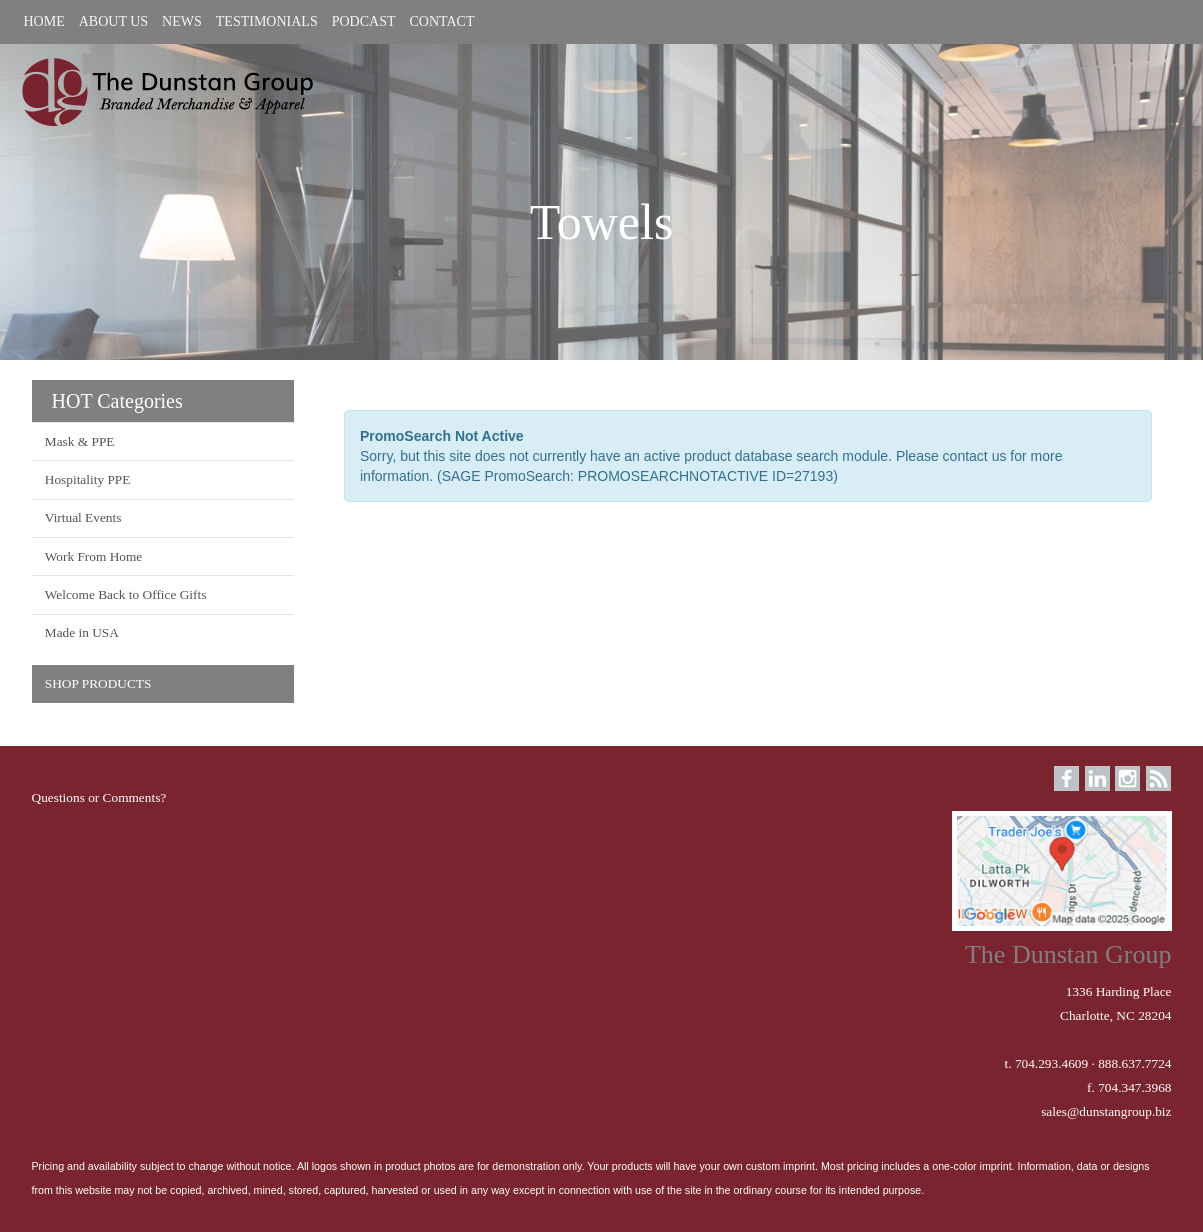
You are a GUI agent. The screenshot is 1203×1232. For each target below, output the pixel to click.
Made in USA (82, 632)
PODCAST (364, 21)
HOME (44, 21)
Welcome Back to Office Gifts (126, 594)
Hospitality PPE (88, 479)
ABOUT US (113, 21)
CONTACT (441, 21)
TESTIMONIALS (267, 21)
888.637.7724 (1134, 1063)
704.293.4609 (1051, 1063)
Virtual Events (83, 517)
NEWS (182, 21)
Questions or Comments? (99, 797)
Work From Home (93, 556)
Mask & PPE (80, 441)
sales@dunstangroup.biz (1106, 1111)
